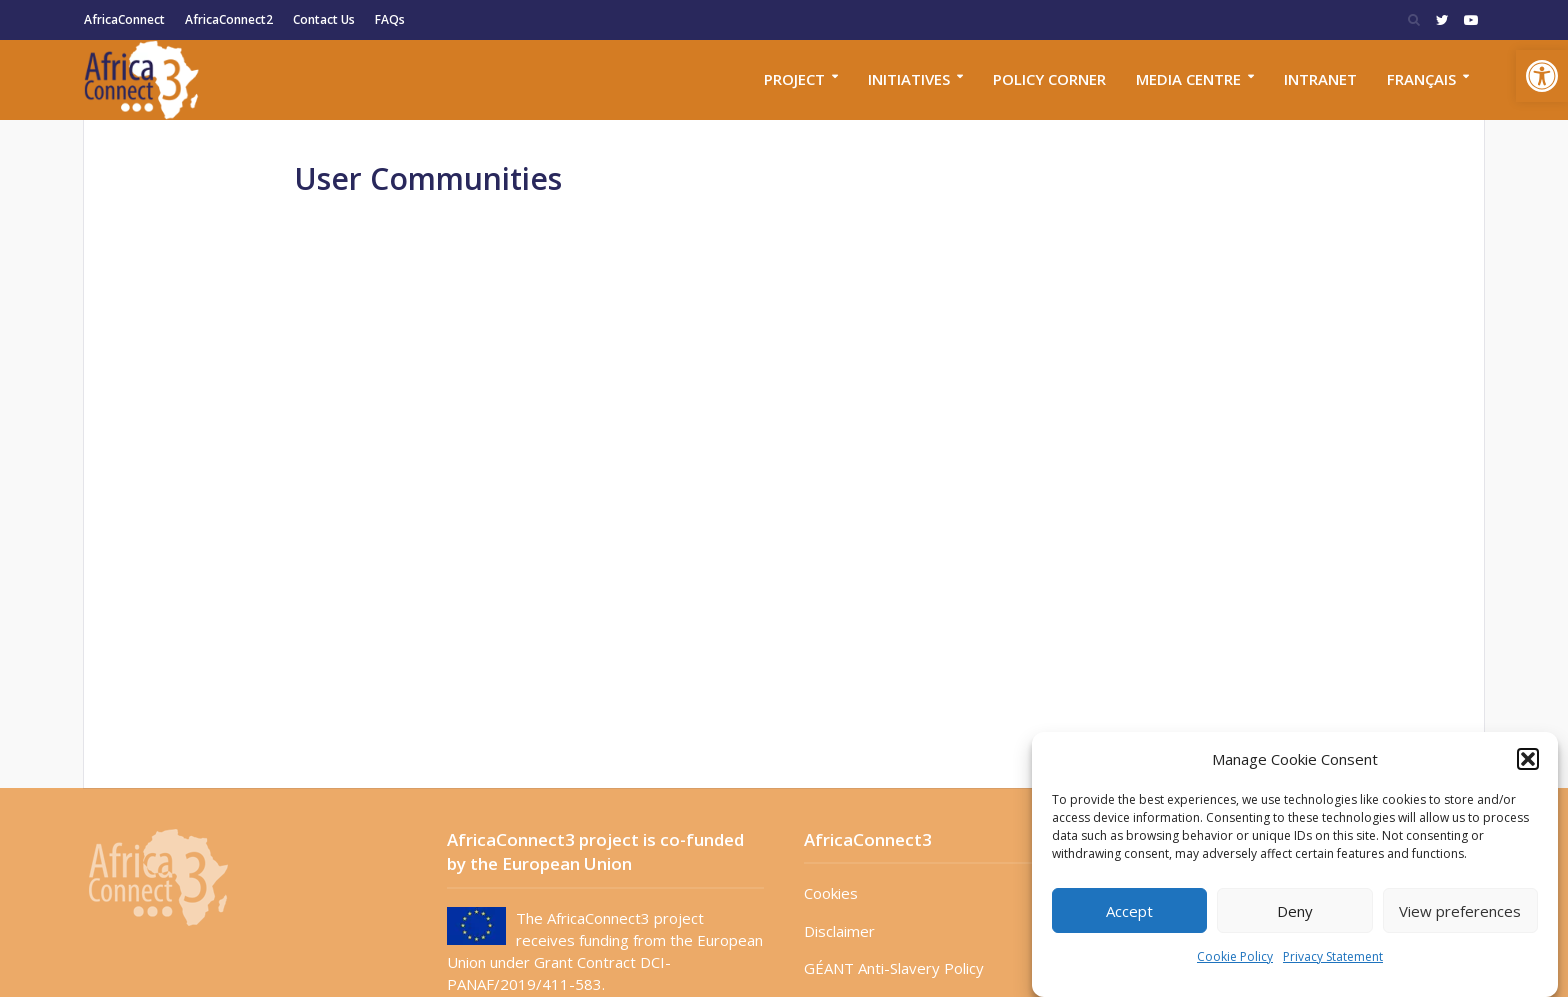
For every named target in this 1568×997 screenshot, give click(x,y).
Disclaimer (839, 931)
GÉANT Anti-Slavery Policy (894, 968)
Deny (1295, 911)
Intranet (1320, 79)
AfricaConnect (124, 19)
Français (1421, 79)
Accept (1129, 911)
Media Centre (1188, 79)
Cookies (831, 893)
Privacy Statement (1333, 956)
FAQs (390, 19)
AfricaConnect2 (229, 19)
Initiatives (909, 79)
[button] (1542, 76)
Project (794, 79)
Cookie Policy (1235, 956)
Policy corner (1049, 79)
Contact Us (324, 19)
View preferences (1460, 911)
